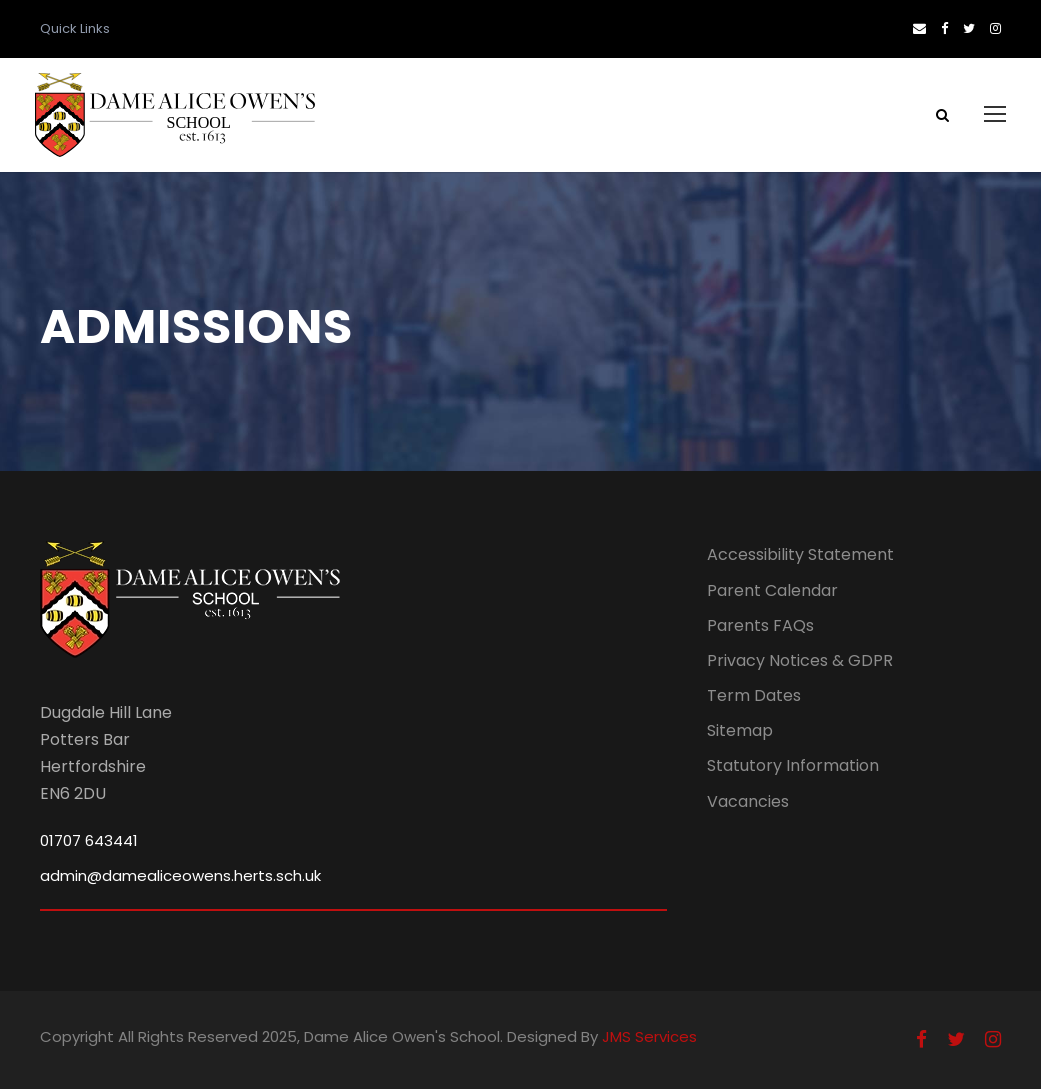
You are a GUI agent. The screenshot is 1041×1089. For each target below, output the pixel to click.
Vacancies (748, 801)
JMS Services (649, 1036)
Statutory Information (793, 765)
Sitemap (740, 730)
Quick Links (75, 28)
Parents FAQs (760, 625)
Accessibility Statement (800, 554)
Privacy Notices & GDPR (800, 660)
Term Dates (754, 695)
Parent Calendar (772, 590)
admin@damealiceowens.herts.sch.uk (180, 875)
